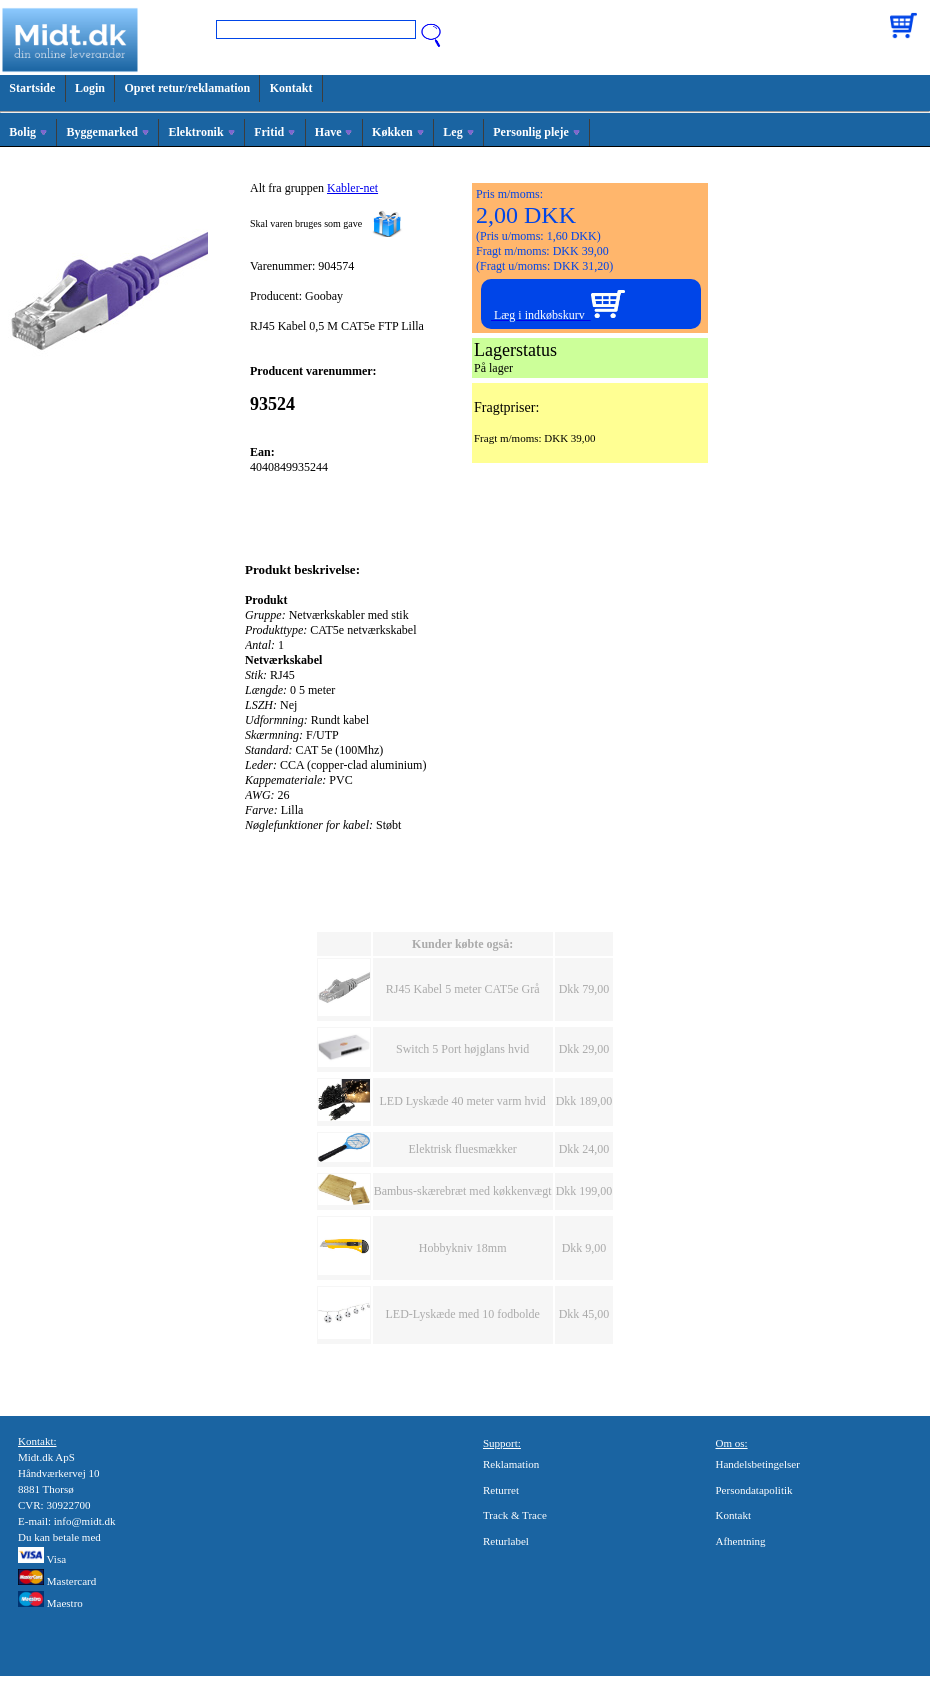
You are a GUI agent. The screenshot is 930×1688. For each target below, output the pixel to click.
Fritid (274, 132)
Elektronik (201, 132)
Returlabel (506, 1541)
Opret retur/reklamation (188, 88)
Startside (32, 88)
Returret (501, 1490)
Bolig (28, 132)
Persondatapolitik (754, 1490)
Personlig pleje (536, 132)
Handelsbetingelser (758, 1464)
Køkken (398, 132)
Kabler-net (352, 188)
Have (334, 132)
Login (90, 88)
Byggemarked (108, 132)
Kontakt (291, 88)
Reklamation (511, 1464)
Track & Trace (515, 1515)
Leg (458, 132)
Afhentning (741, 1541)
